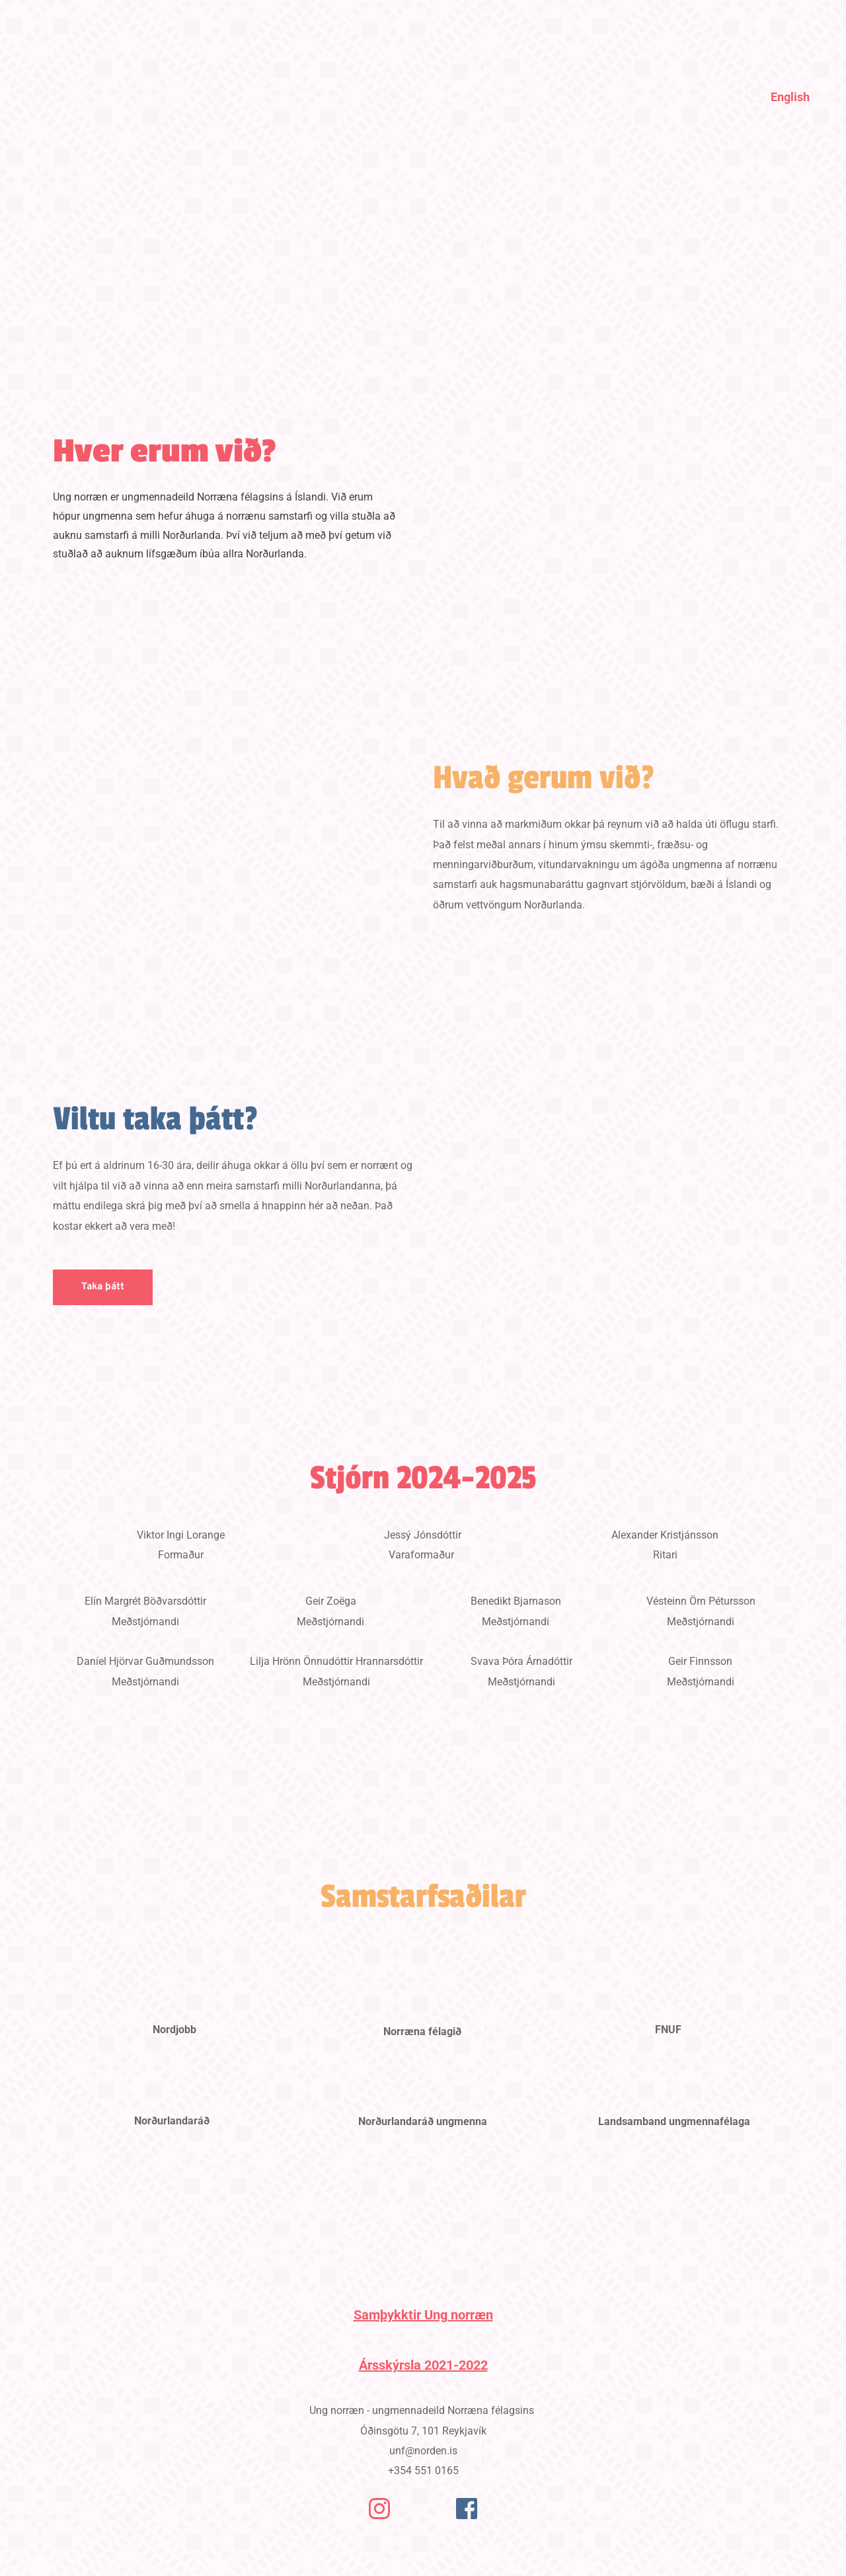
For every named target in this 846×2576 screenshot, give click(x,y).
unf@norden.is (423, 2450)
